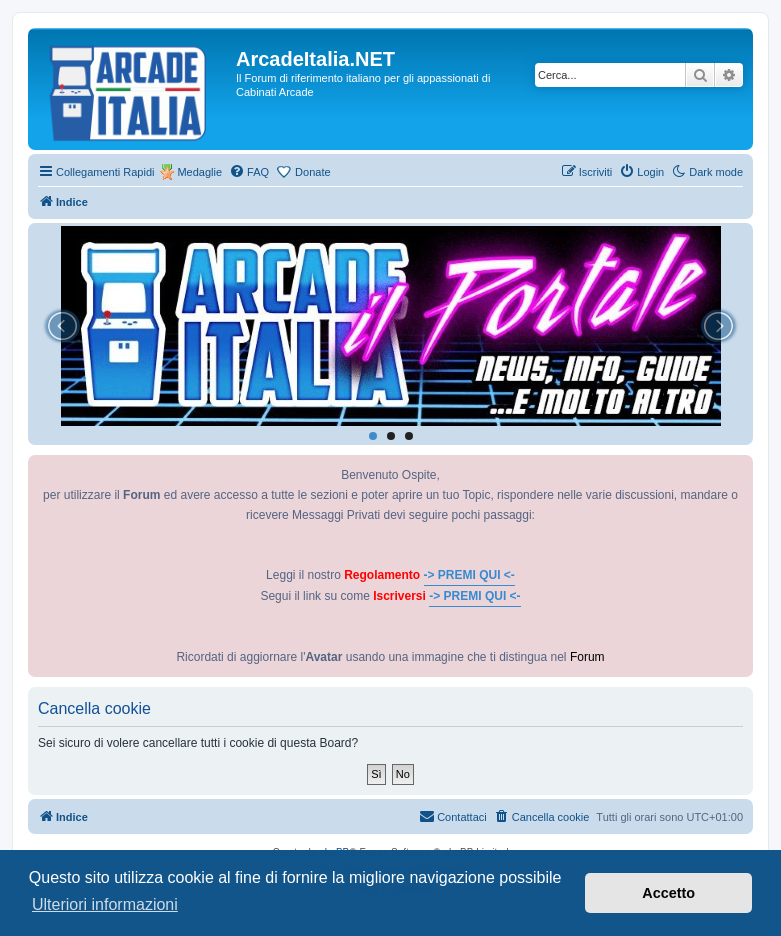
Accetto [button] (668, 893)
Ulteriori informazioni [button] (105, 904)
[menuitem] (249, 172)
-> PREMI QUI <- (469, 575)
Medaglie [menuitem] (199, 172)
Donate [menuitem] (312, 172)
